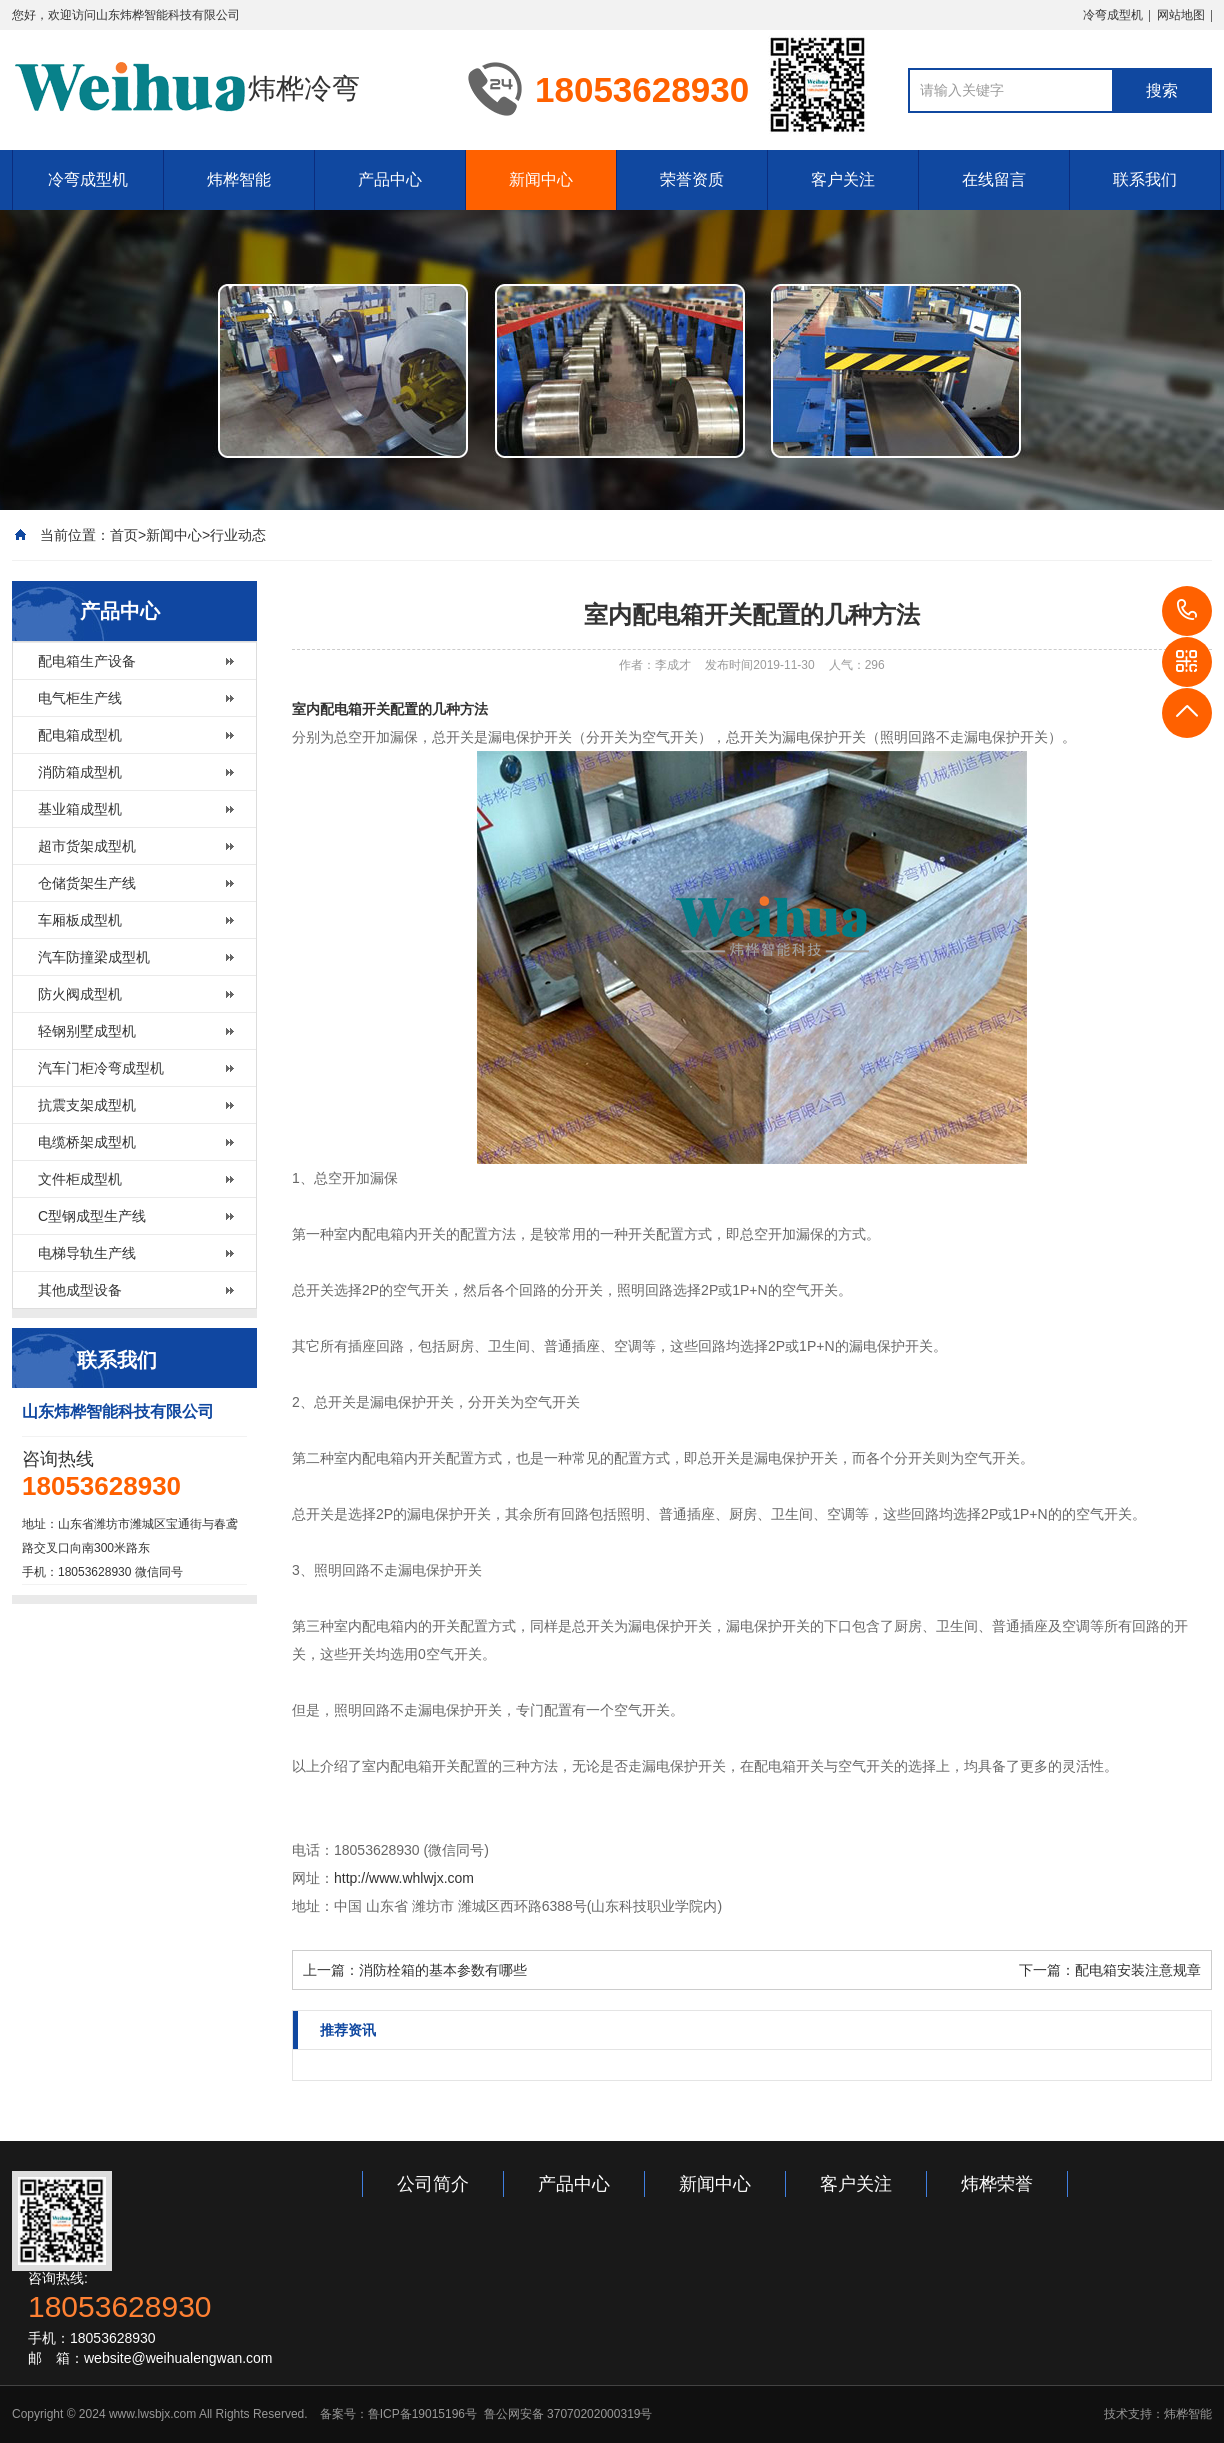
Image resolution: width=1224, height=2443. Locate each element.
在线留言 (994, 179)
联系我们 (1145, 179)
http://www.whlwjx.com (404, 1878)
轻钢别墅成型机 (87, 1031)
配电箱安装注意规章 (1138, 1970)
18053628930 (1187, 611)
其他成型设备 (80, 1290)
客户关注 (843, 179)
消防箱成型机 (80, 772)
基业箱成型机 (80, 809)
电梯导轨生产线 (87, 1253)
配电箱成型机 (80, 735)
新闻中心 (541, 179)
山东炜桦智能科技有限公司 (168, 15)
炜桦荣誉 (997, 2184)
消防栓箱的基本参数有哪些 (443, 1970)
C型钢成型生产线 (92, 1216)
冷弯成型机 (1113, 15)
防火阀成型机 (80, 994)
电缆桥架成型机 (87, 1142)
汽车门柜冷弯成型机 (101, 1068)
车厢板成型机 (80, 920)
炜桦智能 (239, 179)
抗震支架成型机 (87, 1105)
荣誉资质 (692, 179)
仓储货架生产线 (87, 883)
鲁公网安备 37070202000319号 (566, 2414)
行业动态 (238, 535)
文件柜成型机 (80, 1179)
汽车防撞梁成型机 (94, 957)
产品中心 (390, 179)
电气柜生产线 (80, 698)
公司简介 (433, 2184)
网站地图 (1181, 15)
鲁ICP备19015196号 (422, 2414)
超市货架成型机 (87, 846)
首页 (124, 535)
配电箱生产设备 (87, 661)
